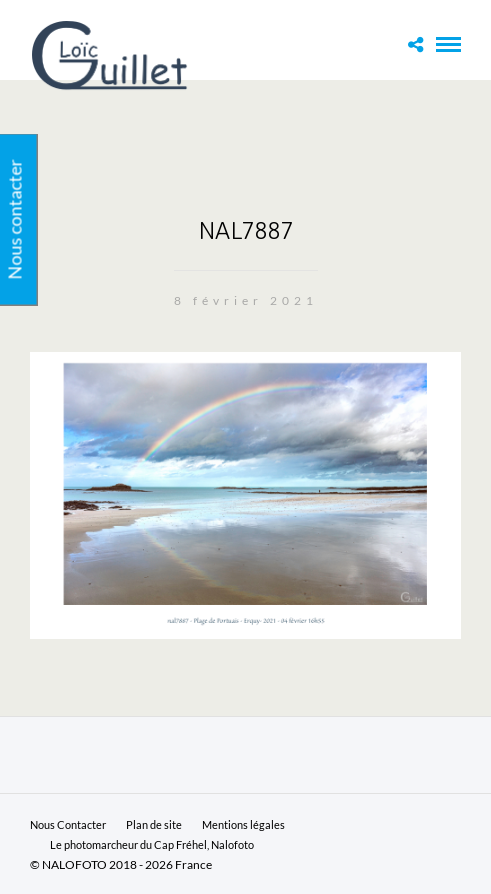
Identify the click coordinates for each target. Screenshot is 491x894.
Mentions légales (243, 824)
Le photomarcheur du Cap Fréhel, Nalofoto (152, 844)
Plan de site (154, 824)
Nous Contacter (68, 824)
